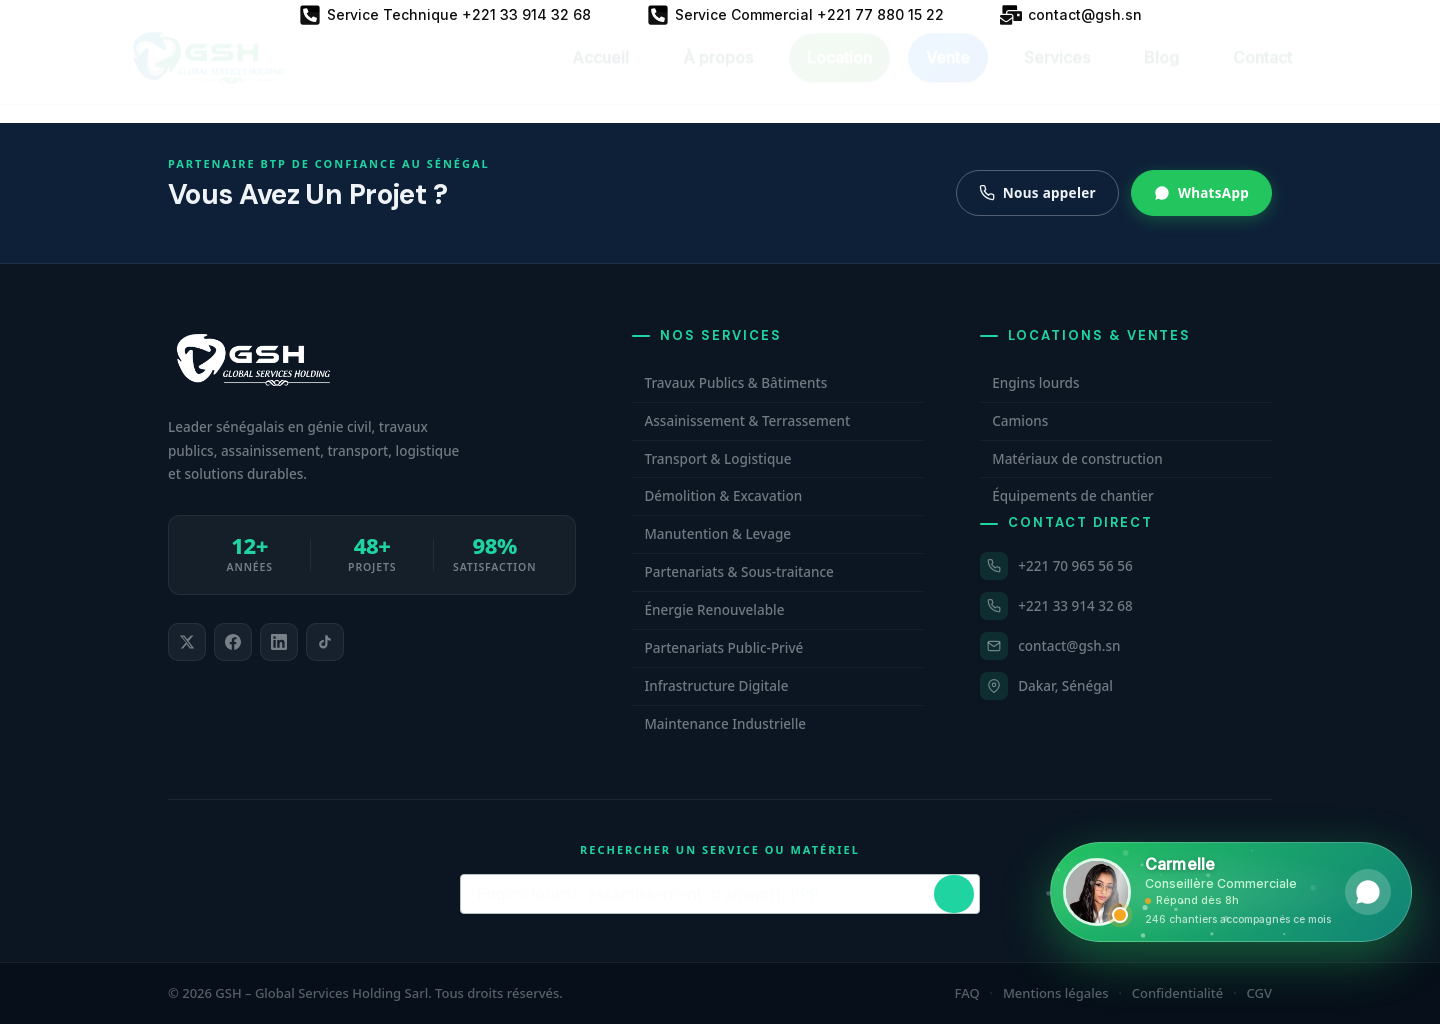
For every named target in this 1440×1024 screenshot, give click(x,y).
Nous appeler (1037, 193)
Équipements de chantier (1073, 496)
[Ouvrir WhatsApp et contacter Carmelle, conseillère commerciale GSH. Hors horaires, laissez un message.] (1231, 892)
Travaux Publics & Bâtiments (735, 383)
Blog (1161, 76)
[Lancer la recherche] (954, 894)
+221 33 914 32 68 (1075, 606)
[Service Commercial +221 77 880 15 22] (795, 15)
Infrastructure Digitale (716, 686)
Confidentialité (1178, 993)
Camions (1020, 421)
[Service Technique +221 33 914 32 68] (445, 15)
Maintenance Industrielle (725, 724)
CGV (1259, 993)
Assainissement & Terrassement (747, 421)
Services (1057, 76)
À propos (718, 76)
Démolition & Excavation (723, 496)
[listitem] (187, 642)
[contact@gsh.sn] (1071, 15)
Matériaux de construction (1077, 459)
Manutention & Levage (717, 534)
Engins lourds (1035, 383)
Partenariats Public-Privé (723, 648)
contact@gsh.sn (1069, 646)
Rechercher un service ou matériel (720, 849)
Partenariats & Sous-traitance (738, 572)
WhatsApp (1201, 193)
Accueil (600, 76)
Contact (1262, 76)
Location (839, 76)
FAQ (967, 993)
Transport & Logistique (717, 459)
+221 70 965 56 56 (1075, 566)
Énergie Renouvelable (714, 610)
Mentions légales (1056, 993)
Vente (948, 76)
